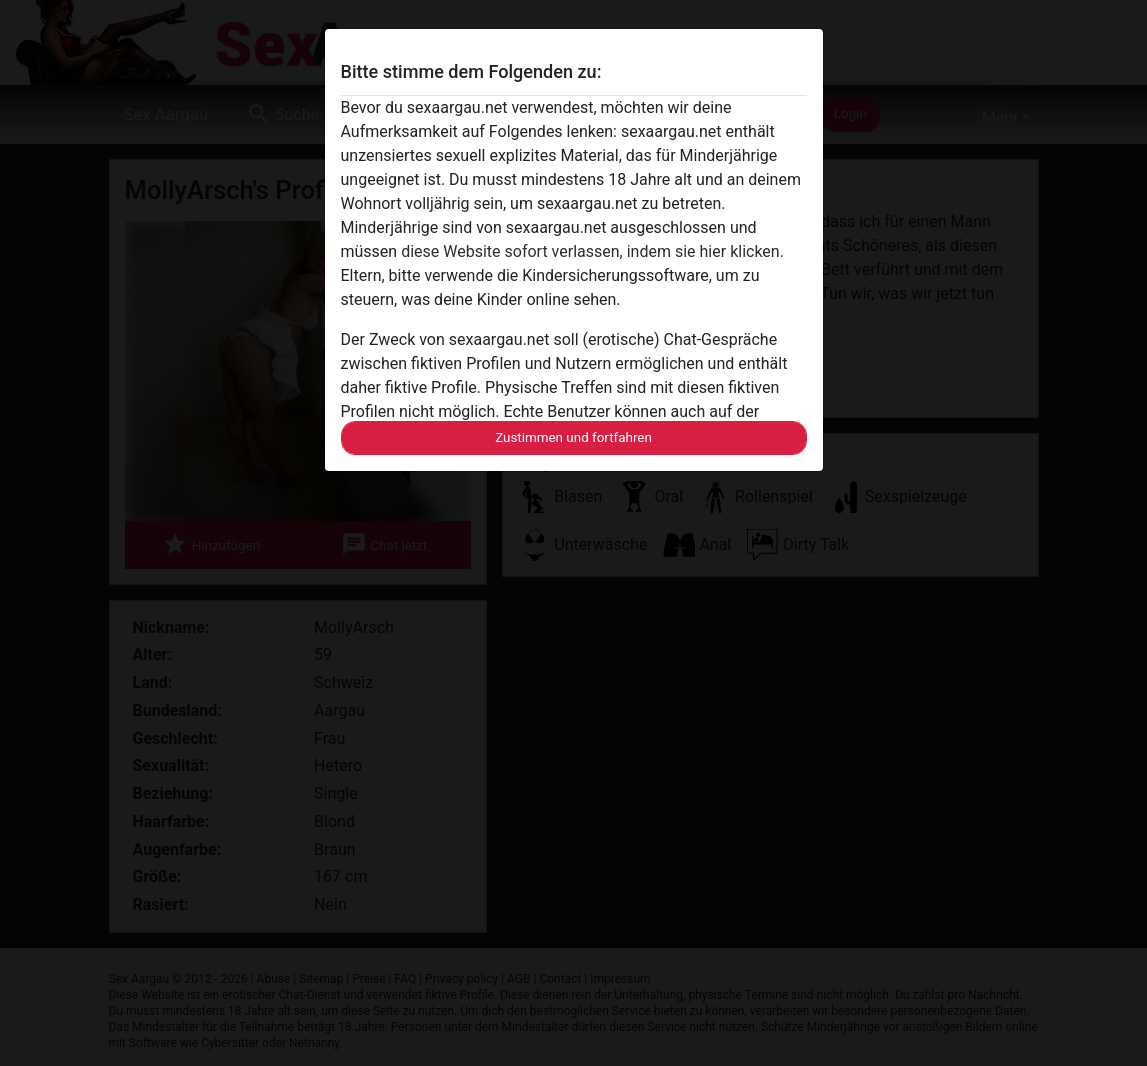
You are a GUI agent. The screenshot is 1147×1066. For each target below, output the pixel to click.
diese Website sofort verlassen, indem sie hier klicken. (592, 251)
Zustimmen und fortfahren (573, 437)
